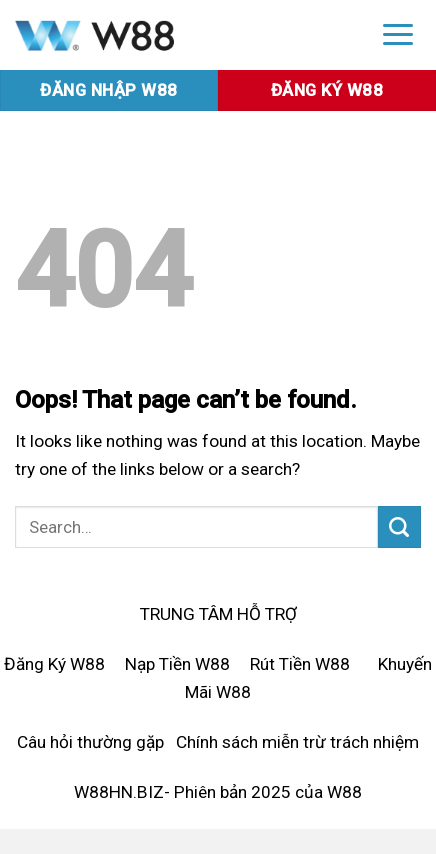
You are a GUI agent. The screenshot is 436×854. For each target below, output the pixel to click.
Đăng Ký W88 (54, 664)
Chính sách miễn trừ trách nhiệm (297, 742)
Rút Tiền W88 (300, 664)
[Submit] (399, 527)
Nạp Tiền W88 (177, 664)
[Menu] (398, 33)
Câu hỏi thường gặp (90, 742)
